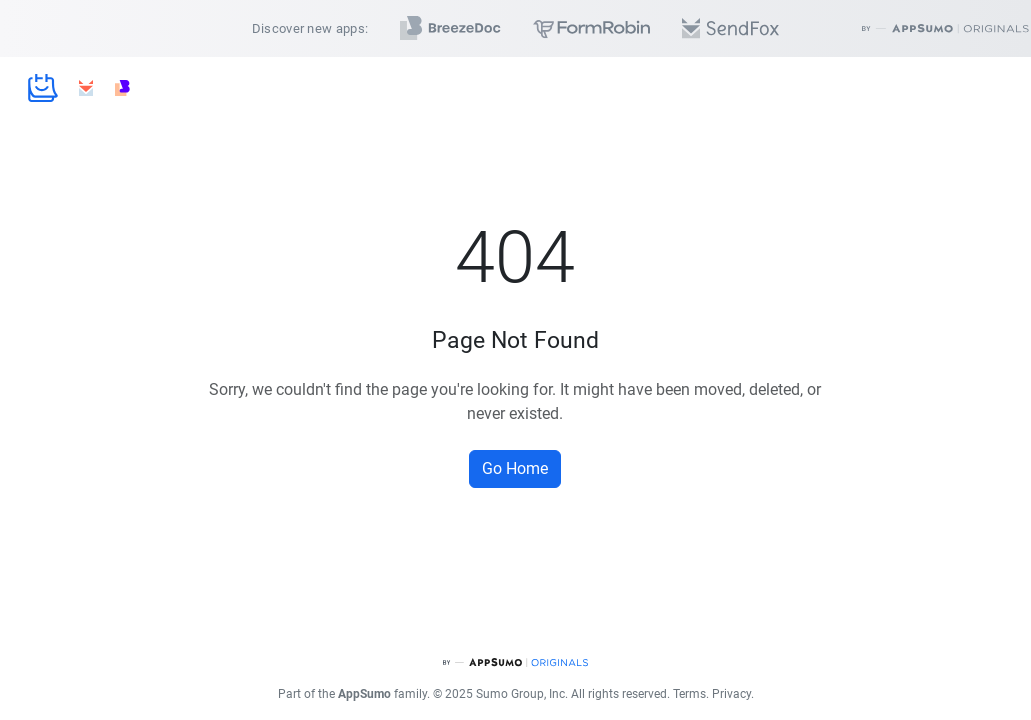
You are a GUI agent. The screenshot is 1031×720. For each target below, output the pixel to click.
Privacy (731, 694)
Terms (689, 694)
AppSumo (364, 694)
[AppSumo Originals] (515, 662)
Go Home (515, 468)
